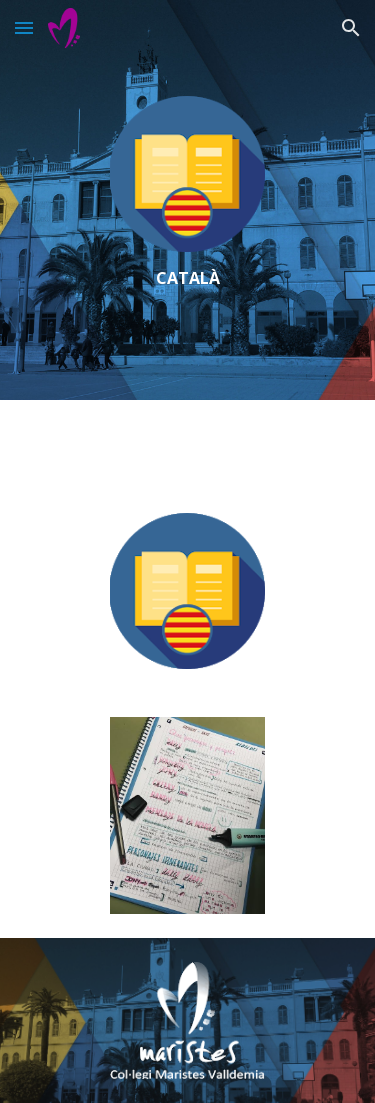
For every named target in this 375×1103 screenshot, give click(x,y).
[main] (187, 278)
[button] (24, 27)
